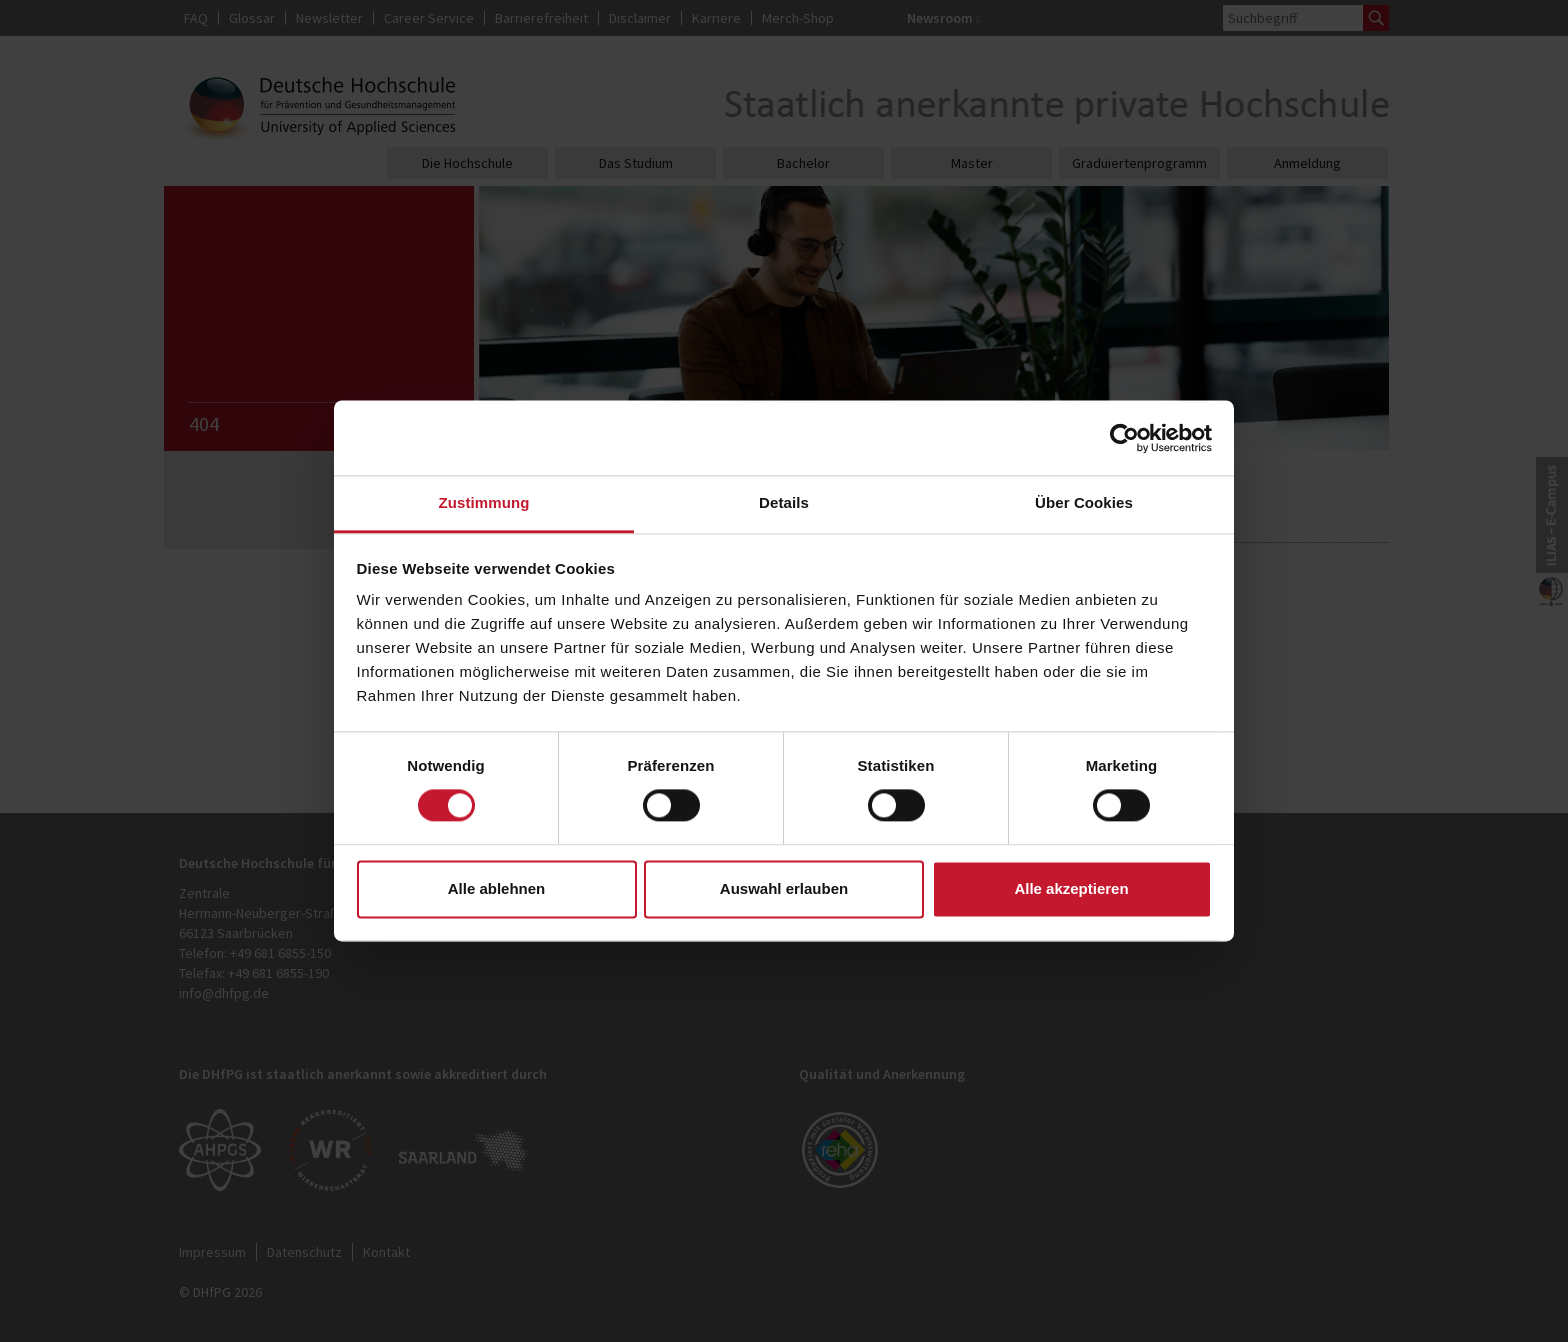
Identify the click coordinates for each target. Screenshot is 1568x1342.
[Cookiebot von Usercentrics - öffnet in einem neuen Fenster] (1124, 438)
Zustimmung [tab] (484, 502)
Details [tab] (784, 502)
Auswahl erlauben (784, 888)
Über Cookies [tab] (1084, 502)
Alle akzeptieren (1071, 888)
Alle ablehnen (497, 888)
